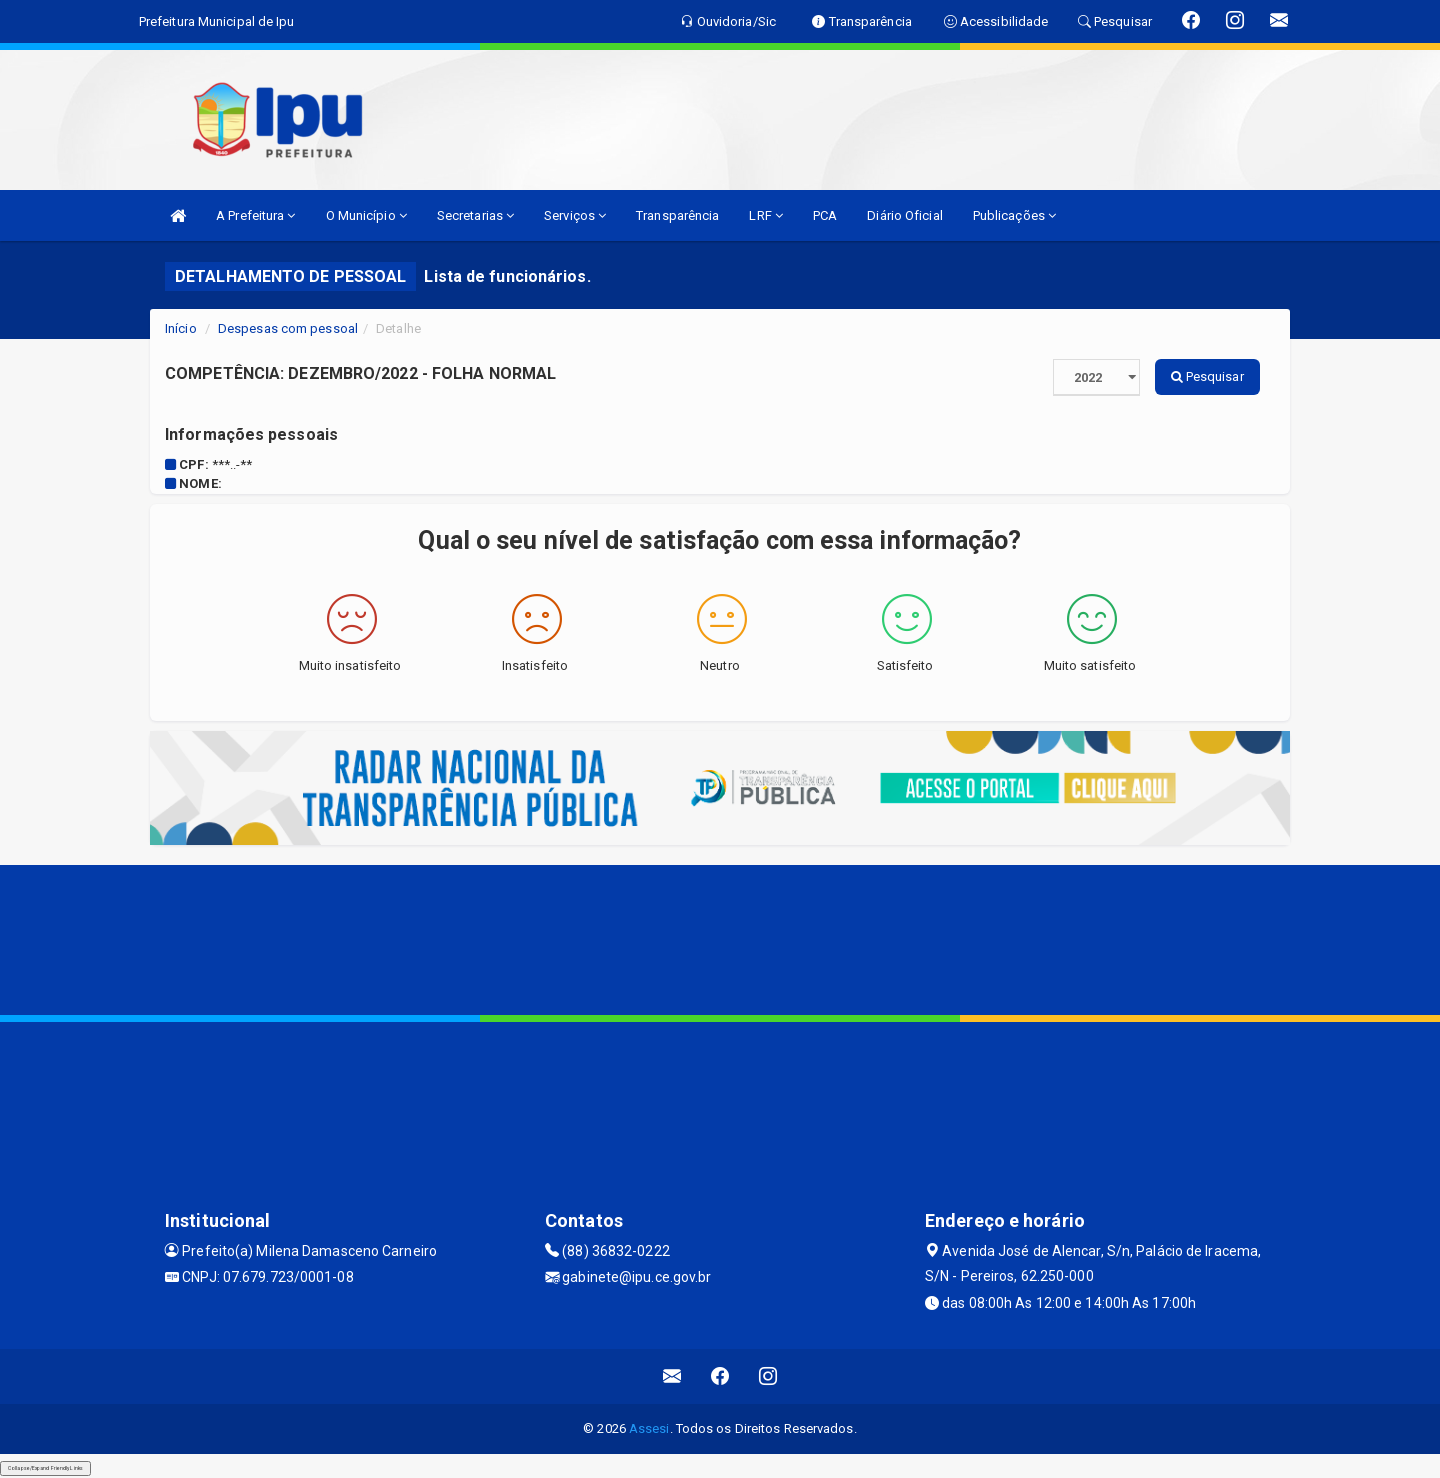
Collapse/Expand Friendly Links (45, 1468)
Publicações (1014, 215)
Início (181, 328)
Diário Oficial (904, 215)
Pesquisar (1207, 376)
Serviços (575, 215)
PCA (825, 215)
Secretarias (475, 215)
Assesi (649, 1428)
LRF (766, 215)
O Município (366, 215)
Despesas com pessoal (288, 328)
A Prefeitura (255, 215)
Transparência (677, 215)
